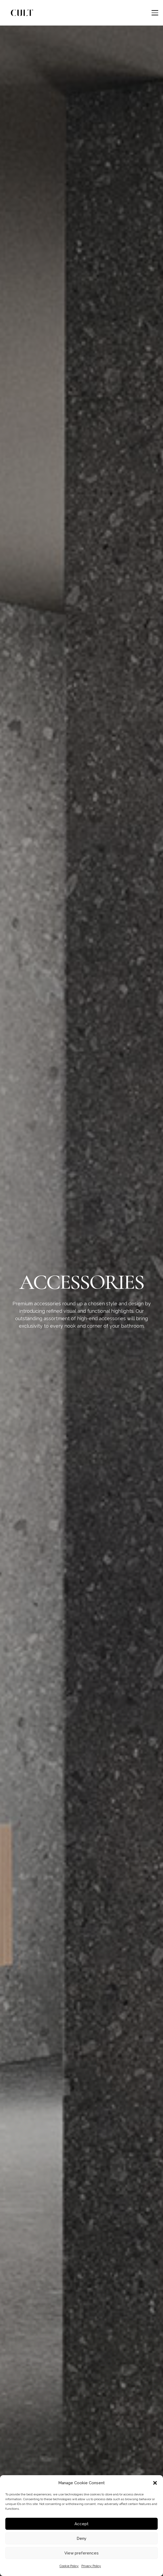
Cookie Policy (69, 2566)
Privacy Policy (91, 2566)
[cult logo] (22, 12)
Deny (81, 2538)
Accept (81, 2523)
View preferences (81, 2553)
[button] (155, 2483)
